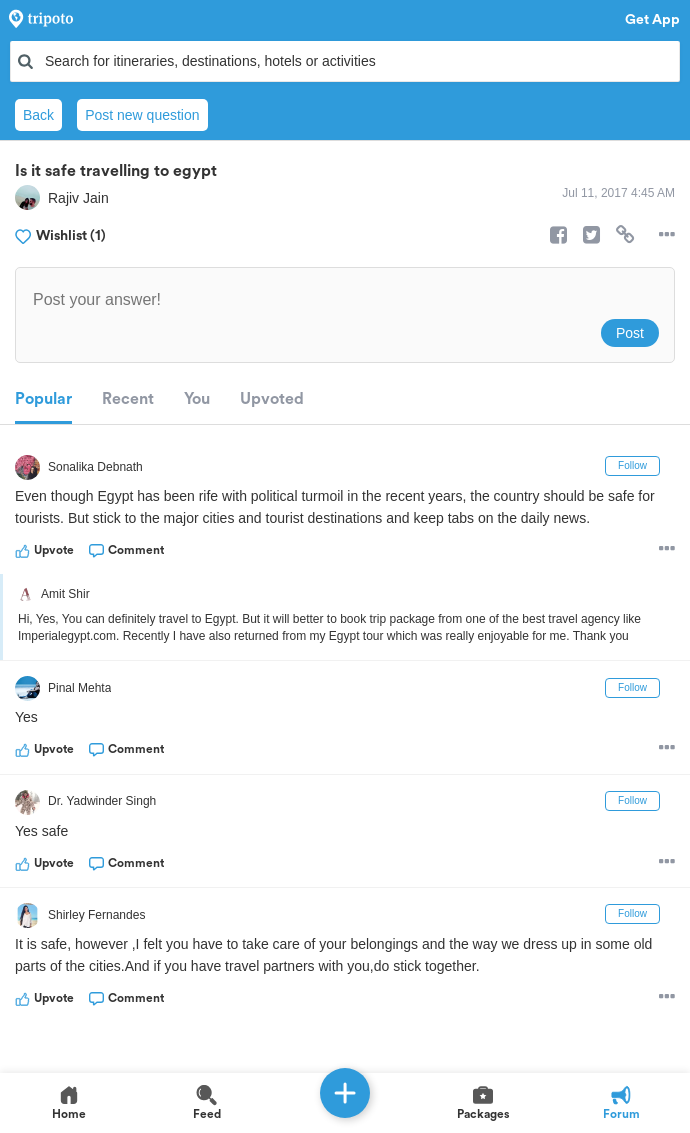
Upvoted (272, 399)
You (197, 399)
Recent (128, 399)
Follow (632, 465)
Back (38, 115)
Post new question (142, 115)
